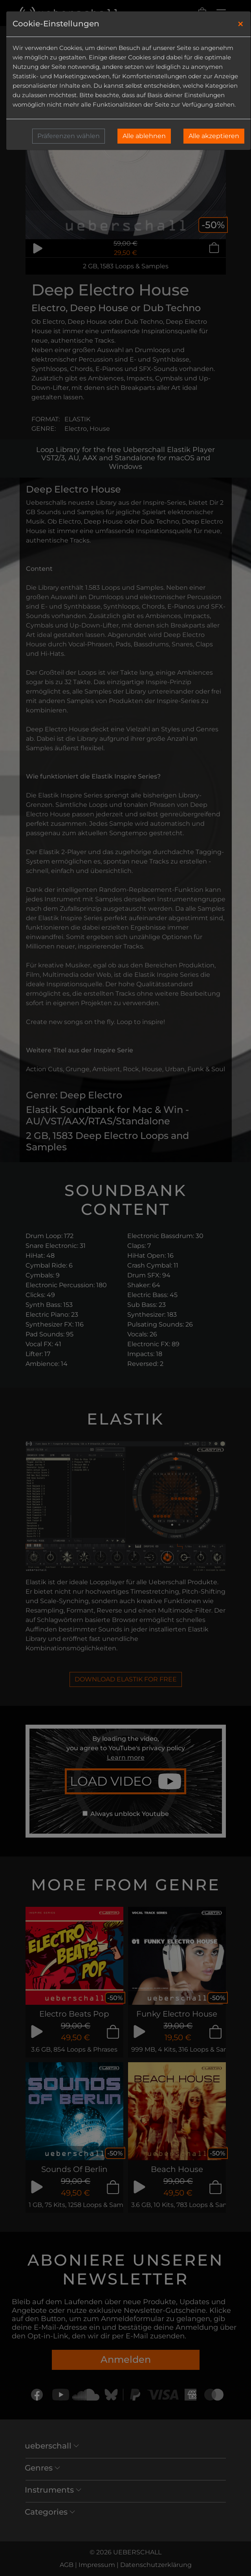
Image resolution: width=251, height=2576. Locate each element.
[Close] (241, 24)
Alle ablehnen (144, 136)
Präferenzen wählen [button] (68, 136)
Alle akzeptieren (214, 136)
